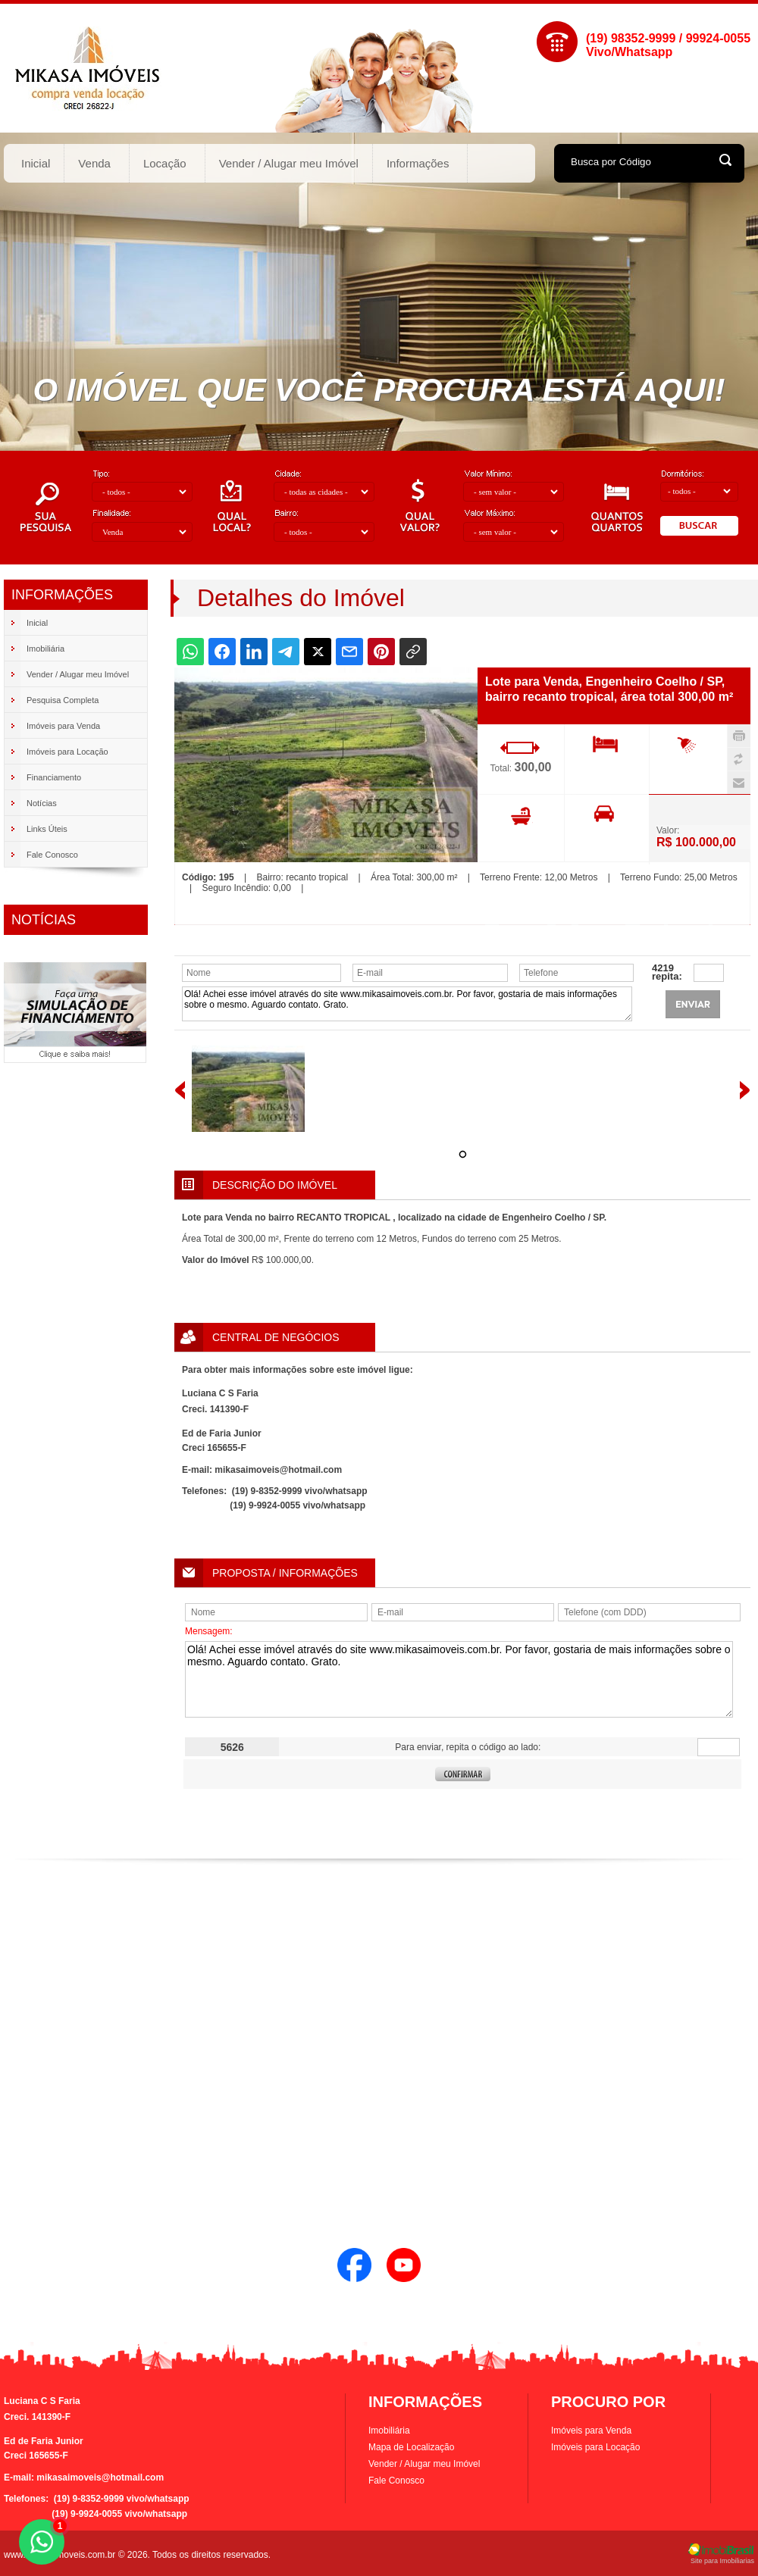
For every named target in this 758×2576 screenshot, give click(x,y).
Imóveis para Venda (591, 2430)
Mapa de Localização (411, 2447)
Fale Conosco (396, 2480)
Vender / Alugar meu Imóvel (289, 163)
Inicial (35, 163)
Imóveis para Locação (595, 2447)
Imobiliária (389, 2430)
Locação (165, 163)
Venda (94, 163)
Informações (418, 163)
